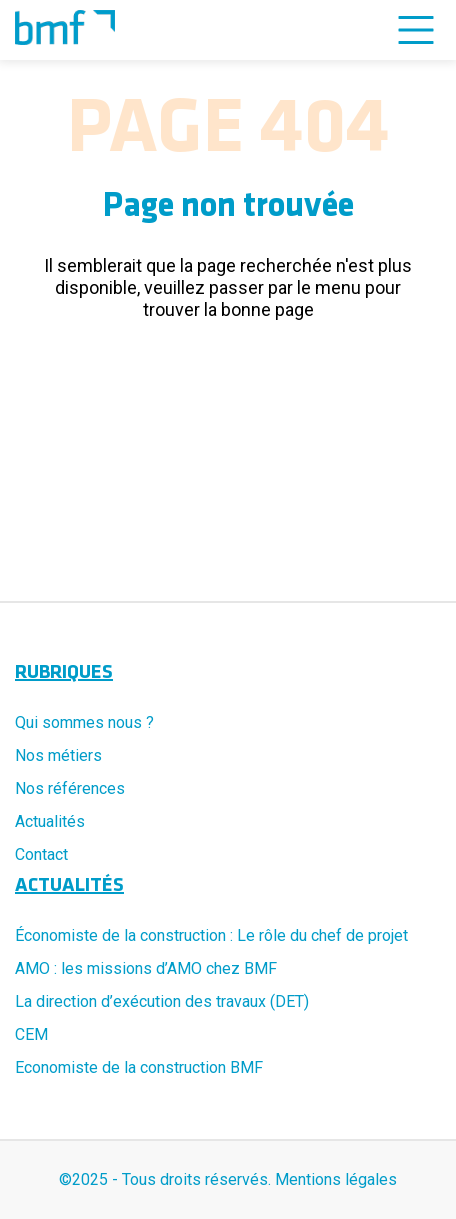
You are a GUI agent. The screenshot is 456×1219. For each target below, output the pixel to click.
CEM (31, 1034)
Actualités (50, 821)
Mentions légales (336, 1179)
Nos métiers (58, 755)
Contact (41, 854)
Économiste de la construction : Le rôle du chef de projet (211, 935)
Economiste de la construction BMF (139, 1067)
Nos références (70, 788)
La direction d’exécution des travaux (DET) (162, 1001)
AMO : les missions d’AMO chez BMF (146, 968)
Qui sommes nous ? (84, 722)
